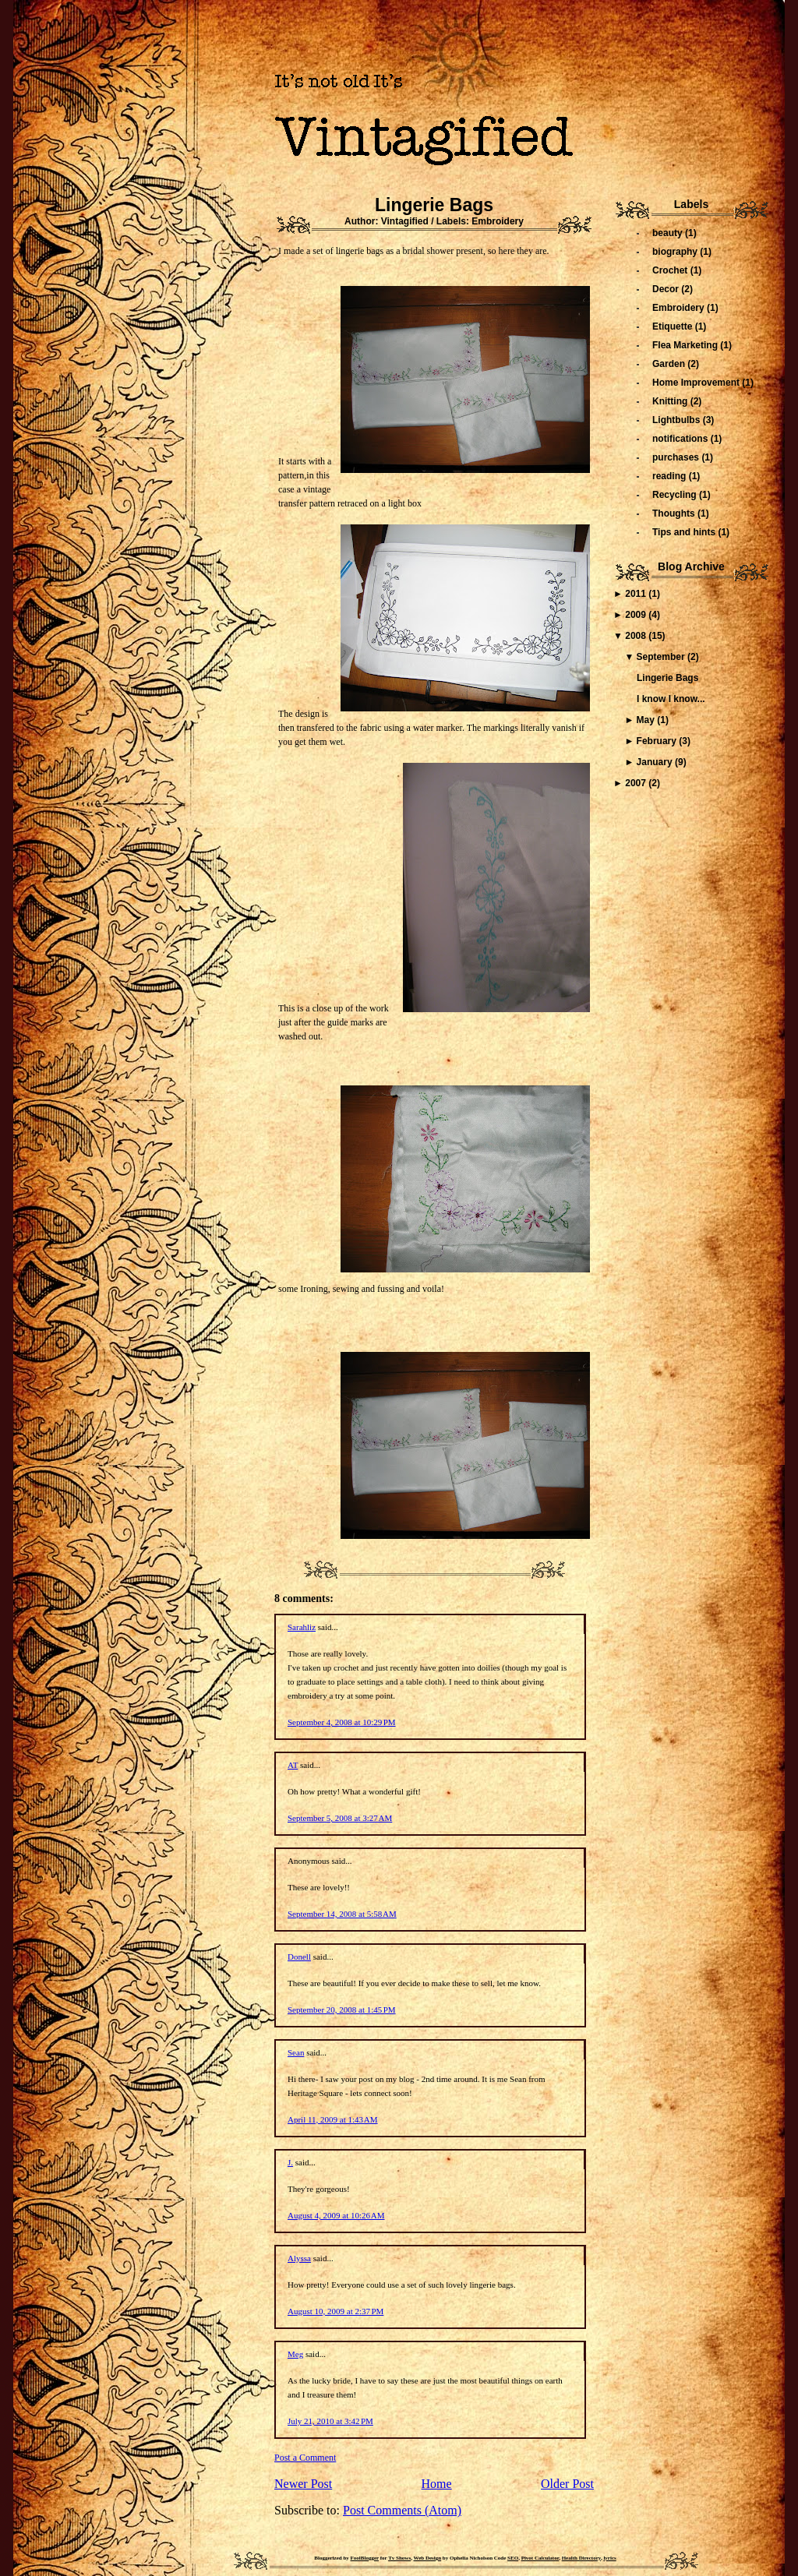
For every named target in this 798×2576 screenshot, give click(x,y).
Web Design (428, 2558)
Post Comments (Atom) (402, 2510)
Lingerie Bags (434, 205)
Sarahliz (302, 1627)
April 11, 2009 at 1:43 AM (333, 2119)
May (647, 720)
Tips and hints (685, 532)
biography (676, 251)
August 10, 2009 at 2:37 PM (335, 2311)
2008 (636, 635)
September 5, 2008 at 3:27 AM (340, 1818)
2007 (636, 783)
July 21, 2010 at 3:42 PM (330, 2421)
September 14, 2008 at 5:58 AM (342, 1913)
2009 (636, 614)
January (656, 762)
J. (290, 2162)
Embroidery (497, 221)
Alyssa (299, 2258)
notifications (681, 438)
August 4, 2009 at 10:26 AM (336, 2215)
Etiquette (673, 326)
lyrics (609, 2558)
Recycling (675, 494)
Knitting (671, 401)
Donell (299, 1956)
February (658, 741)
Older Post (567, 2483)
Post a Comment (305, 2457)
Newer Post (303, 2483)
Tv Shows (399, 2558)
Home (437, 2483)
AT (293, 1765)
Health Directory (581, 2558)
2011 (636, 593)
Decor (666, 289)
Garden (669, 363)
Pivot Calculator (540, 2558)
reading (670, 476)
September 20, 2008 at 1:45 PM (342, 2009)
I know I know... (671, 698)
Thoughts (674, 513)
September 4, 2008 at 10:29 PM (342, 1722)
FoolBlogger (365, 2558)
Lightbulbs (677, 420)
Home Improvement (697, 382)
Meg (295, 2354)
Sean (296, 2052)
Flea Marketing (686, 345)
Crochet (671, 270)
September (662, 656)
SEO (512, 2558)
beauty (668, 233)
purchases (676, 457)
